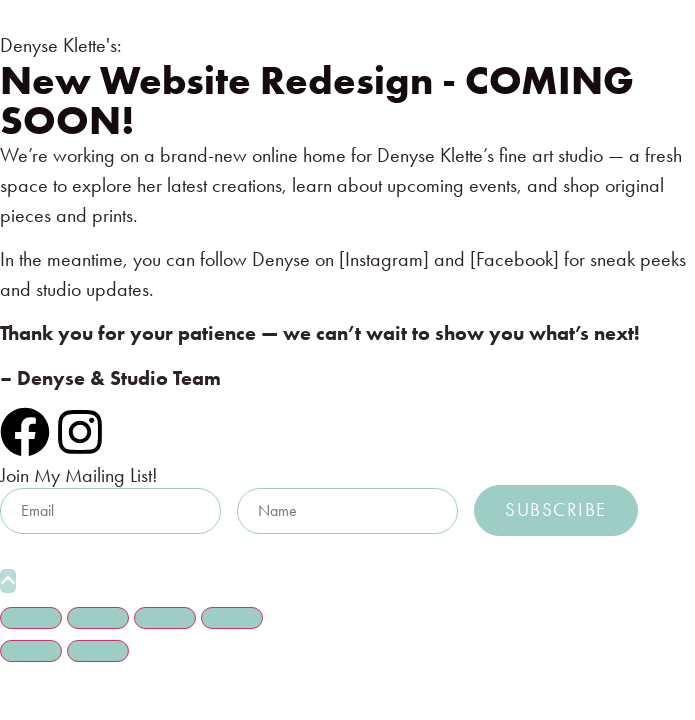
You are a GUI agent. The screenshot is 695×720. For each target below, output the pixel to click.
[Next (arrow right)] (98, 651)
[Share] (165, 618)
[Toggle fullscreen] (98, 618)
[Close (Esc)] (232, 618)
